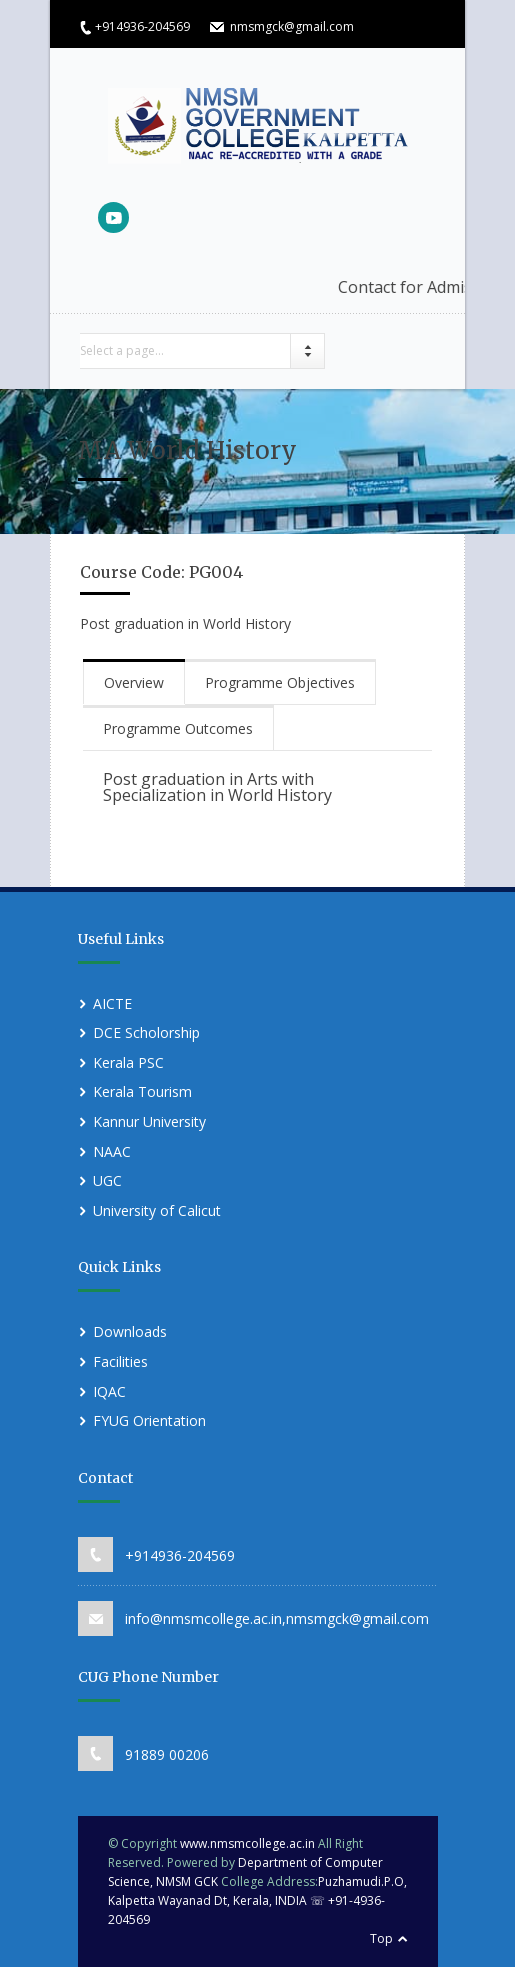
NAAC (112, 1151)
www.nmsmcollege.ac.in (247, 1843)
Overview (134, 682)
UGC (107, 1180)
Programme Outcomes (178, 728)
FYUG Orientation (149, 1420)
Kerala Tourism (142, 1091)
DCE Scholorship (146, 1032)
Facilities (120, 1361)
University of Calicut (157, 1210)
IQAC (109, 1391)
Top (381, 1938)
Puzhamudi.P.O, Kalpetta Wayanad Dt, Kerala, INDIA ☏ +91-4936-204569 (257, 1900)
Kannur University (149, 1121)
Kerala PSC (128, 1062)
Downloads (130, 1331)
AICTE (112, 1003)
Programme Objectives (280, 682)
